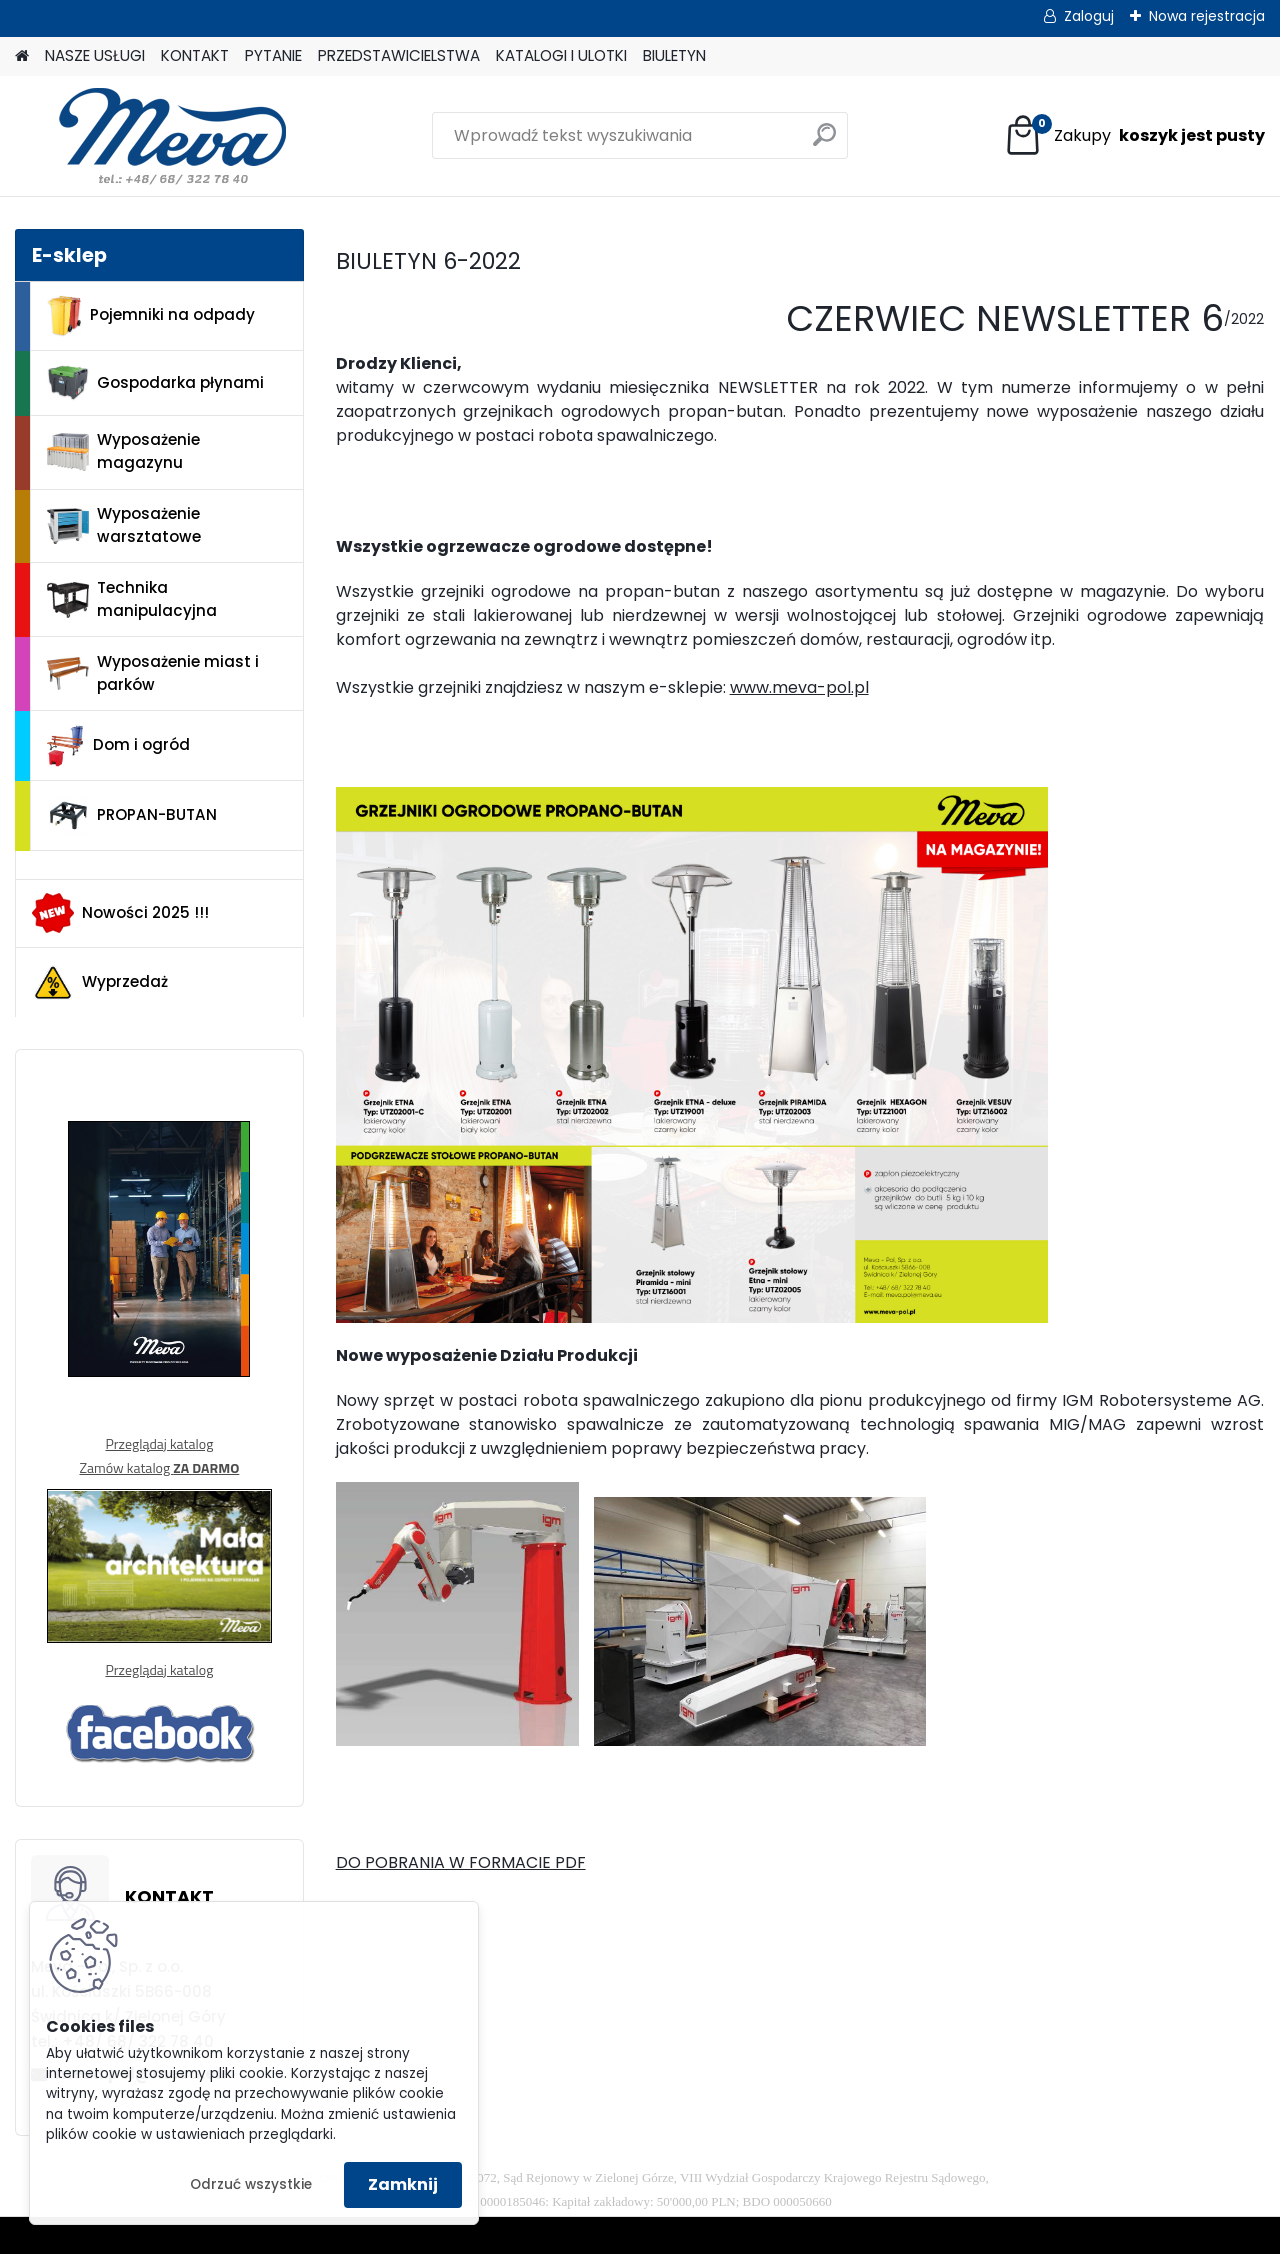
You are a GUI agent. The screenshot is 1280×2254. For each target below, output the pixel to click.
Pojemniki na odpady (151, 316)
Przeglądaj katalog (159, 1443)
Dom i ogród (118, 746)
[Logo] (152, 136)
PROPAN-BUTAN (132, 816)
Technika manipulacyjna (132, 599)
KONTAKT (195, 55)
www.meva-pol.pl (799, 687)
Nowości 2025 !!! (120, 913)
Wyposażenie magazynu (123, 451)
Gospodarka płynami (155, 383)
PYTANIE (273, 55)
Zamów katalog (159, 1467)
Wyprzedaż (100, 983)
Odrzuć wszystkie (251, 2184)
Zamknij (403, 2184)
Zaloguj (1089, 16)
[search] (824, 142)
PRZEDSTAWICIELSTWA (399, 55)
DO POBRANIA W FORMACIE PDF (461, 1862)
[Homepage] (22, 56)
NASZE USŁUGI (95, 55)
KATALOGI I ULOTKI (561, 55)
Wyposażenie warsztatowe (124, 525)
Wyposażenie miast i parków (153, 673)
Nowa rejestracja (1207, 16)
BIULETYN (674, 55)
